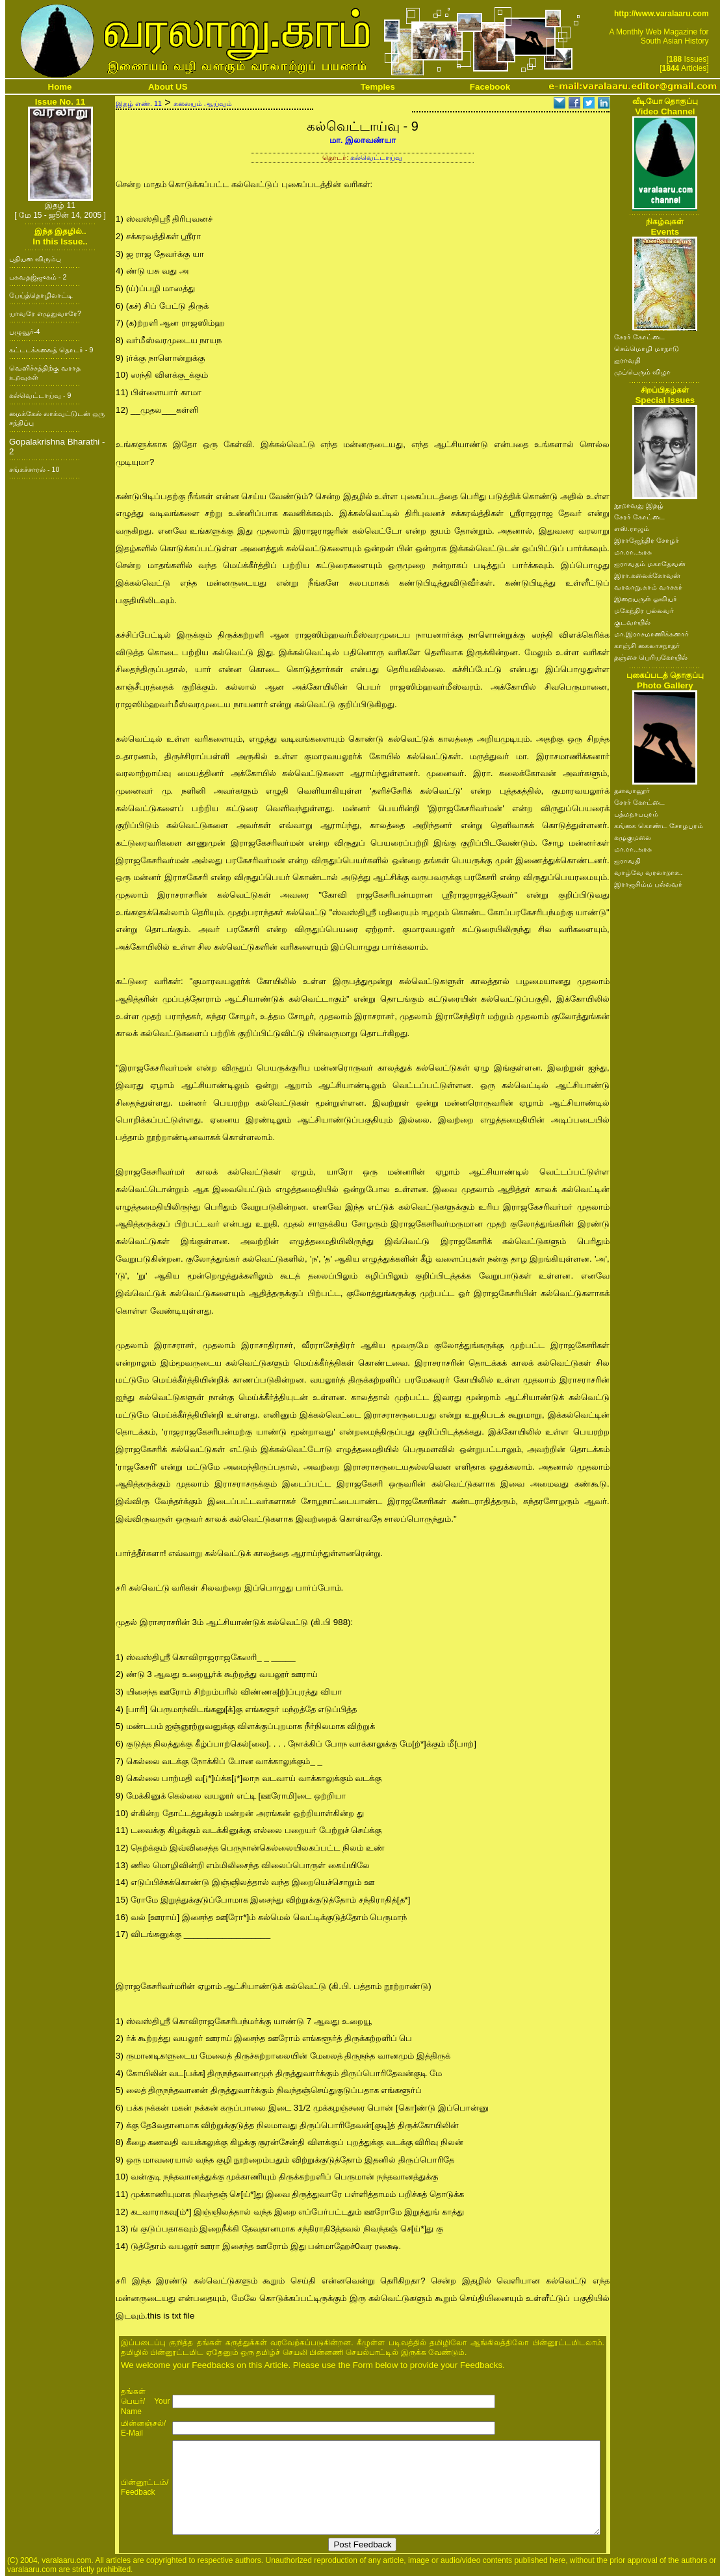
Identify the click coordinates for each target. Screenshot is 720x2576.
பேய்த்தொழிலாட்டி (41, 295)
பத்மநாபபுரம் (636, 814)
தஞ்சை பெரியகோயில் (651, 657)
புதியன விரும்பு (35, 259)
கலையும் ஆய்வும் (203, 103)
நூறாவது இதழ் (638, 505)
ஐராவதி (627, 360)
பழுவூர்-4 (24, 331)
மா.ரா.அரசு (633, 552)
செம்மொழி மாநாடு (646, 348)
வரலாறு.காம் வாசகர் (648, 587)
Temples (378, 87)
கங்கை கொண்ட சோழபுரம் (658, 825)
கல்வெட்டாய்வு (376, 157)
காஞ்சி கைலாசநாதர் (647, 645)
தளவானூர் (632, 790)
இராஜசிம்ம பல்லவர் (648, 884)
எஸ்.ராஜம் (631, 528)
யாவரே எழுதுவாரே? (45, 313)
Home (60, 87)
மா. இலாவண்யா (362, 140)
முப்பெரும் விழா (642, 372)
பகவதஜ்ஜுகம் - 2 (37, 277)
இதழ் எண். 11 (139, 103)
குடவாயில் (632, 622)
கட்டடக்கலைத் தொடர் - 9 (51, 350)
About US (168, 87)
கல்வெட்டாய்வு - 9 (40, 395)
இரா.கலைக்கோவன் (647, 575)
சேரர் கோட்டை (639, 337)
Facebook (490, 87)
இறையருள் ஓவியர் (645, 599)
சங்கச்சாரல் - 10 (34, 469)
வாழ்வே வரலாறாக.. (648, 872)
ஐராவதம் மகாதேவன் (650, 563)
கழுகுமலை (632, 837)
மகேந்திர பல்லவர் (644, 610)
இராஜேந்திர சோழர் (646, 540)
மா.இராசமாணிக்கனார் (651, 634)
